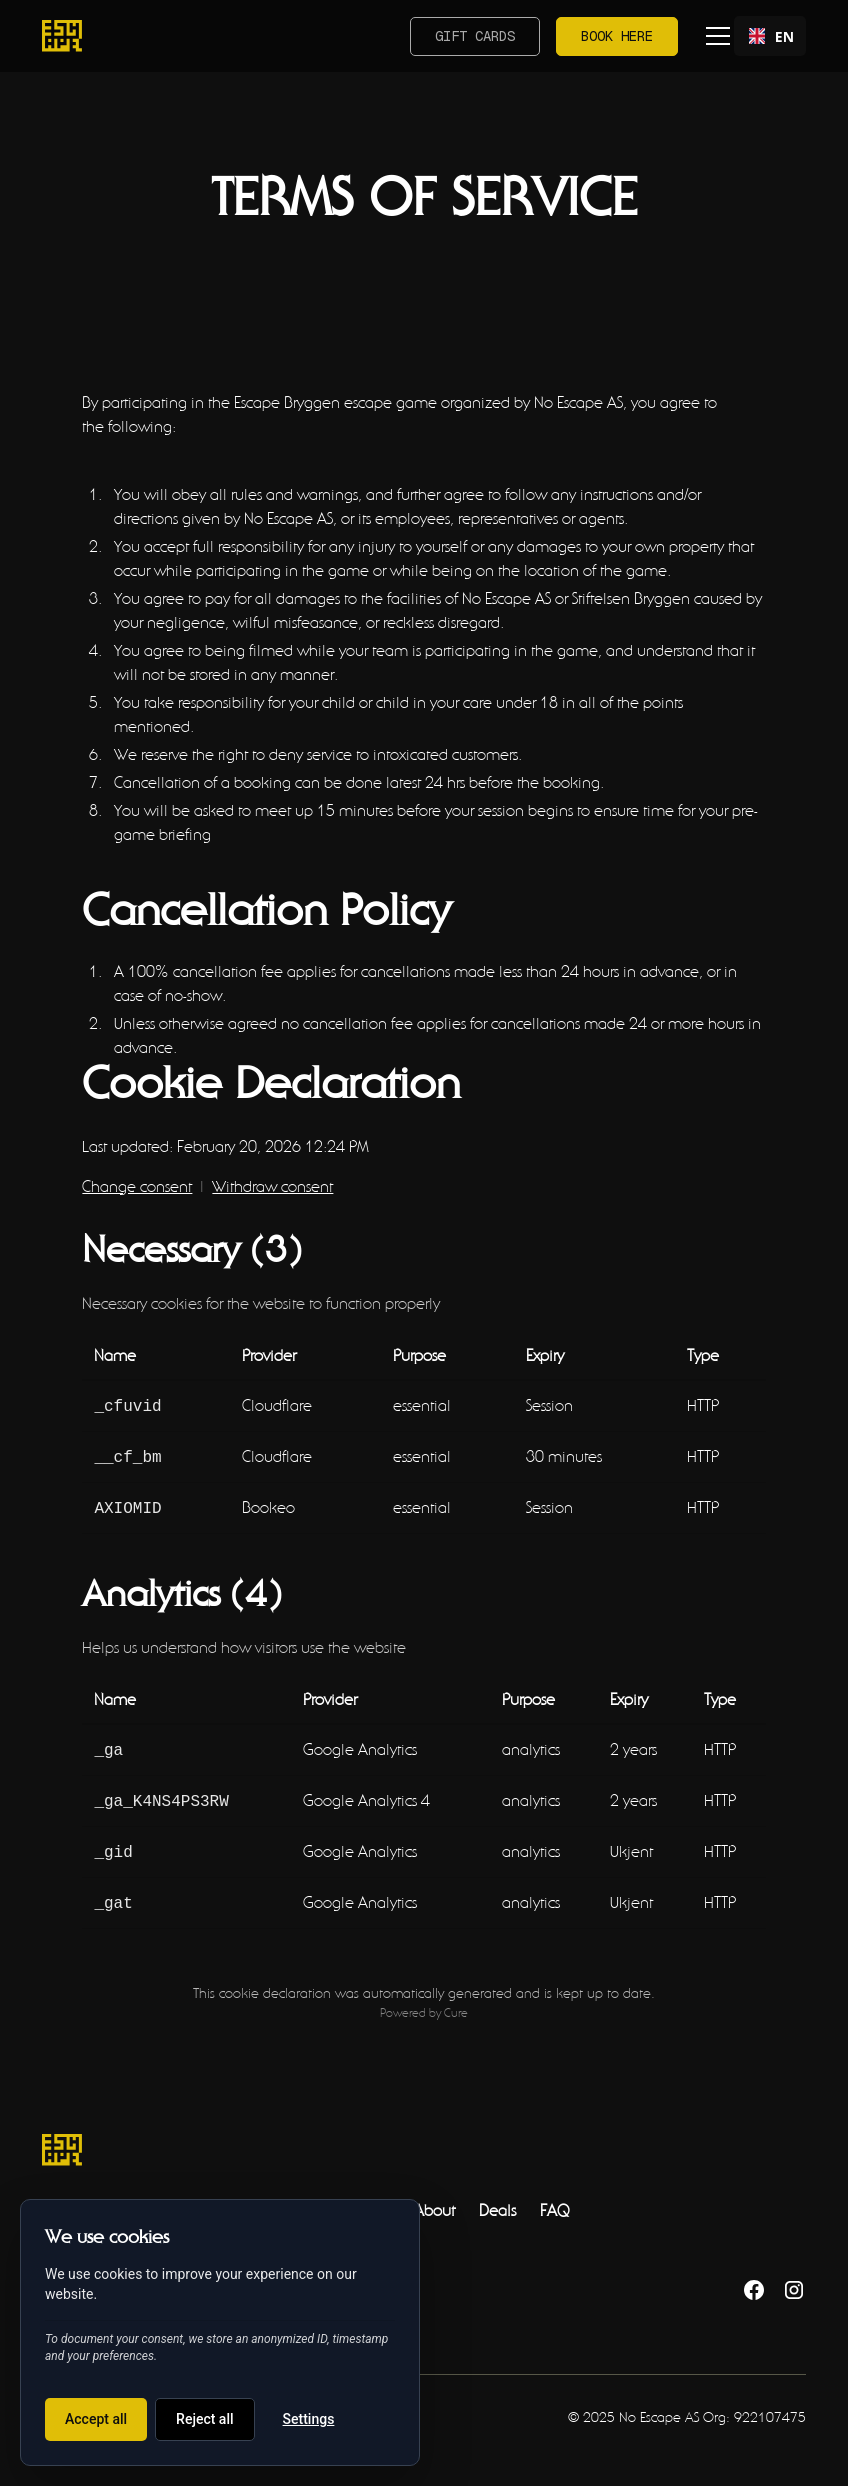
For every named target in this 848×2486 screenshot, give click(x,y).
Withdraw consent (272, 1186)
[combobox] (770, 36)
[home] (62, 35)
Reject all (204, 2419)
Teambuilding (210, 2196)
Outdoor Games (336, 2196)
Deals (497, 2196)
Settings (309, 2419)
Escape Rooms (90, 2196)
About (434, 2196)
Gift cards (475, 36)
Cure (456, 1998)
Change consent (137, 1186)
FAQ (554, 2196)
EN (770, 36)
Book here (617, 36)
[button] (714, 36)
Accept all (96, 2419)
